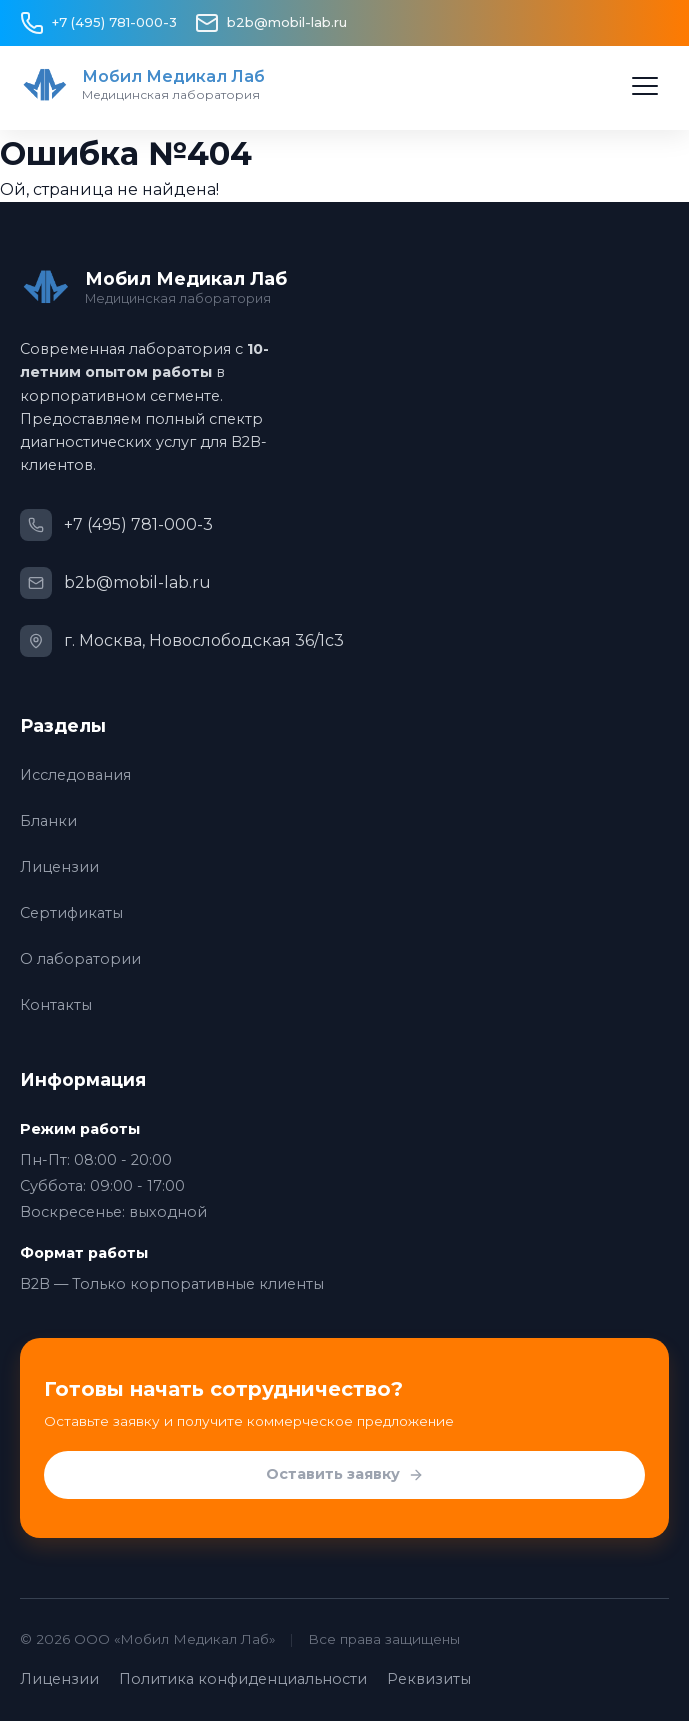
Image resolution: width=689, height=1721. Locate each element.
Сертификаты (71, 913)
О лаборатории (80, 959)
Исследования (75, 775)
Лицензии (59, 867)
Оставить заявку (345, 1475)
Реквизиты (429, 1679)
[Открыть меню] (645, 86)
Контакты (56, 1005)
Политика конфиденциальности (243, 1679)
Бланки (48, 821)
